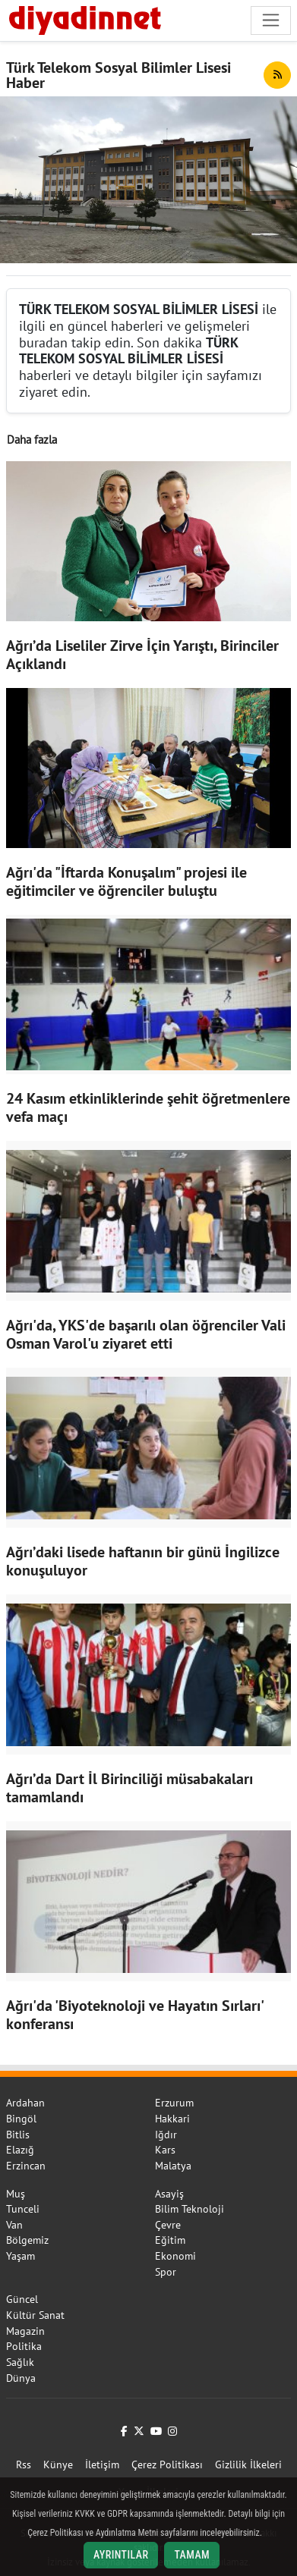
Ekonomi (175, 2256)
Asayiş (169, 2194)
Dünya (21, 2378)
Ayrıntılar (121, 2555)
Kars (165, 2150)
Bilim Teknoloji (189, 2209)
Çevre (168, 2225)
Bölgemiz (27, 2240)
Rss (23, 2464)
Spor (165, 2272)
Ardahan (25, 2102)
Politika (24, 2346)
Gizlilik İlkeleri (248, 2464)
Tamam (192, 2555)
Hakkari (172, 2118)
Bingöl (21, 2118)
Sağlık (20, 2362)
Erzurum (174, 2102)
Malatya (173, 2165)
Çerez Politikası (167, 2464)
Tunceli (22, 2209)
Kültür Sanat (35, 2315)
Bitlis (18, 2134)
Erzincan (26, 2165)
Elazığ (20, 2150)
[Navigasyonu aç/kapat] (271, 20)
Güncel (22, 2299)
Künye (58, 2464)
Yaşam (20, 2256)
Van (14, 2225)
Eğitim (170, 2240)
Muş (15, 2194)
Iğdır (166, 2134)
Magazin (25, 2331)
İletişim (102, 2464)
